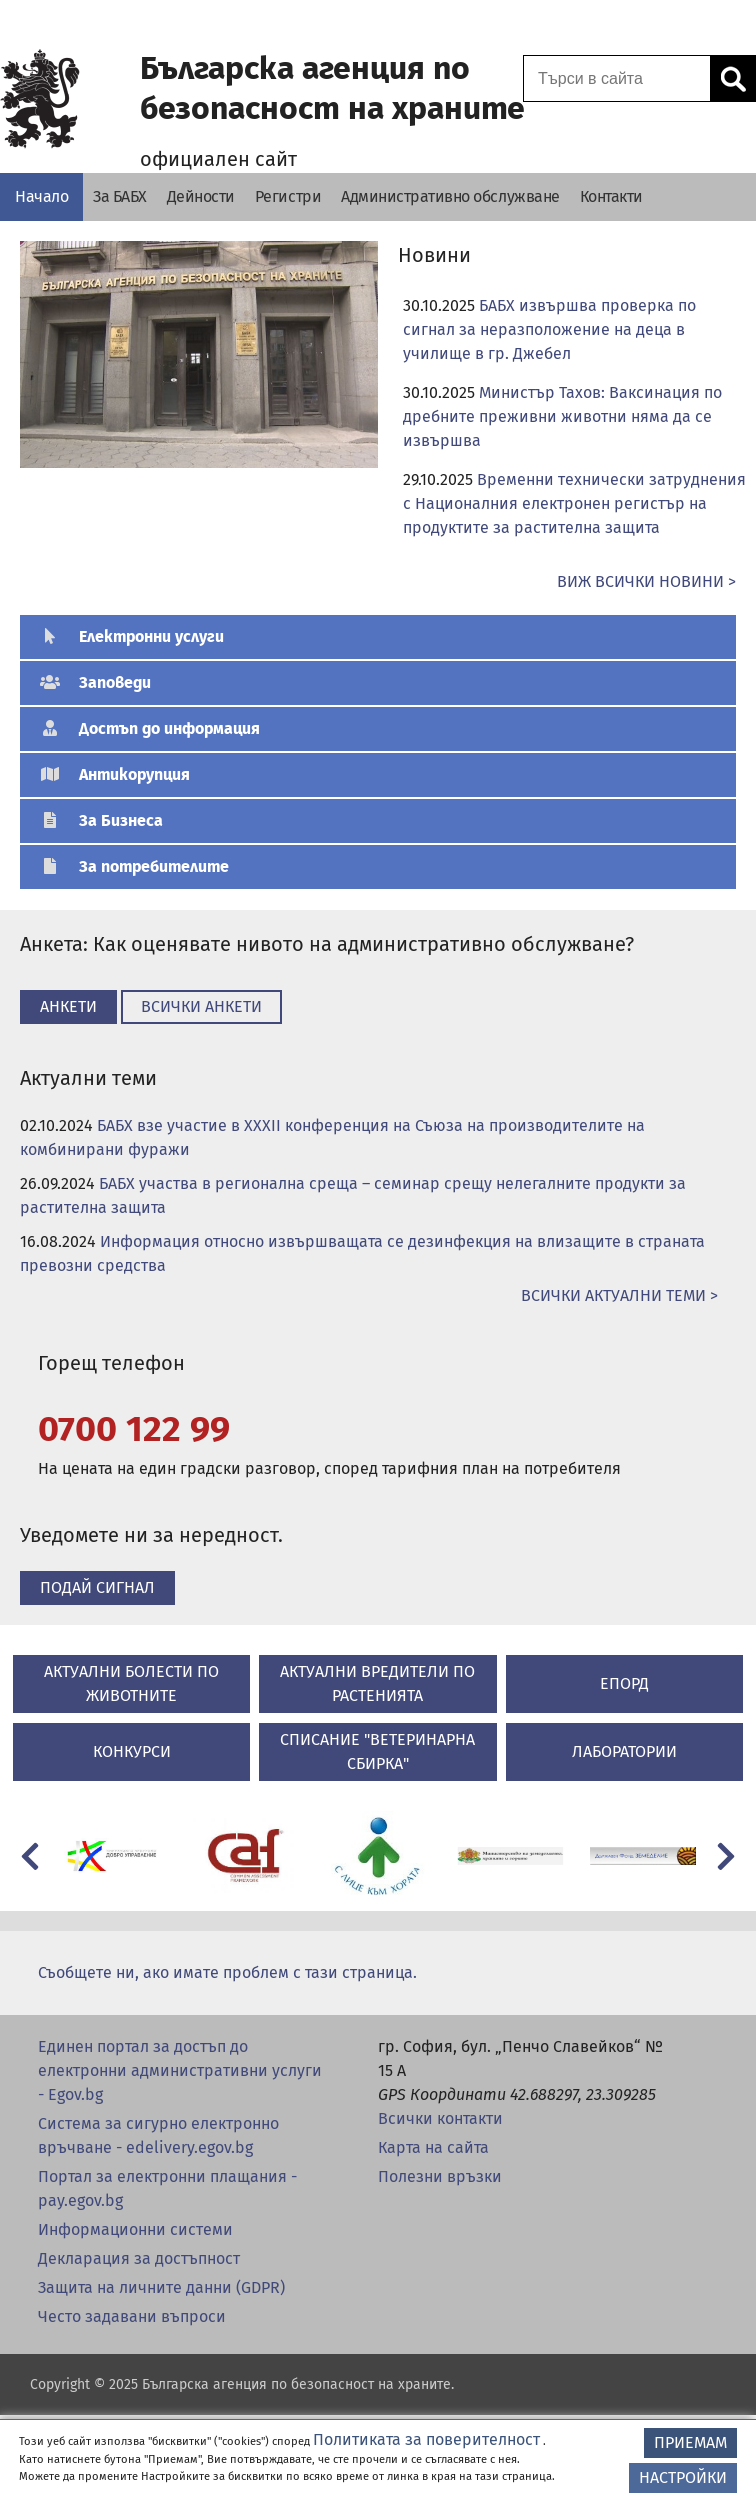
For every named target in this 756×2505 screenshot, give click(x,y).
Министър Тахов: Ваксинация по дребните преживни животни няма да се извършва (562, 416)
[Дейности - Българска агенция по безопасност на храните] (201, 197)
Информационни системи (135, 2229)
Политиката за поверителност (426, 2439)
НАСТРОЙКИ (683, 2477)
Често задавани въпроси (132, 2316)
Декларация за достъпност (139, 2258)
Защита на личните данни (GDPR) (161, 2287)
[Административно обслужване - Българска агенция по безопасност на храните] (450, 197)
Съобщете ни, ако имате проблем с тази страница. (227, 1972)
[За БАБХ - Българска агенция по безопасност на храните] (120, 197)
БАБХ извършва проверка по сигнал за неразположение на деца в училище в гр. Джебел (549, 329)
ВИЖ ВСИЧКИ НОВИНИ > (646, 581)
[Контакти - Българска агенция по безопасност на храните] (611, 197)
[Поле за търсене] (614, 78)
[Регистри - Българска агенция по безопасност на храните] (288, 197)
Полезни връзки (440, 2176)
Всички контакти (440, 2118)
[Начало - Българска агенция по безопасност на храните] (41, 197)
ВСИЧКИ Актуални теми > (619, 1295)
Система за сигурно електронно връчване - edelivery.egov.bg (158, 2135)
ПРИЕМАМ (690, 2442)
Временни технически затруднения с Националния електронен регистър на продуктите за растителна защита (574, 503)
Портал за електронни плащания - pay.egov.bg (167, 2188)
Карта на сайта (433, 2147)
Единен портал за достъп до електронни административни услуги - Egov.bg (180, 2070)
